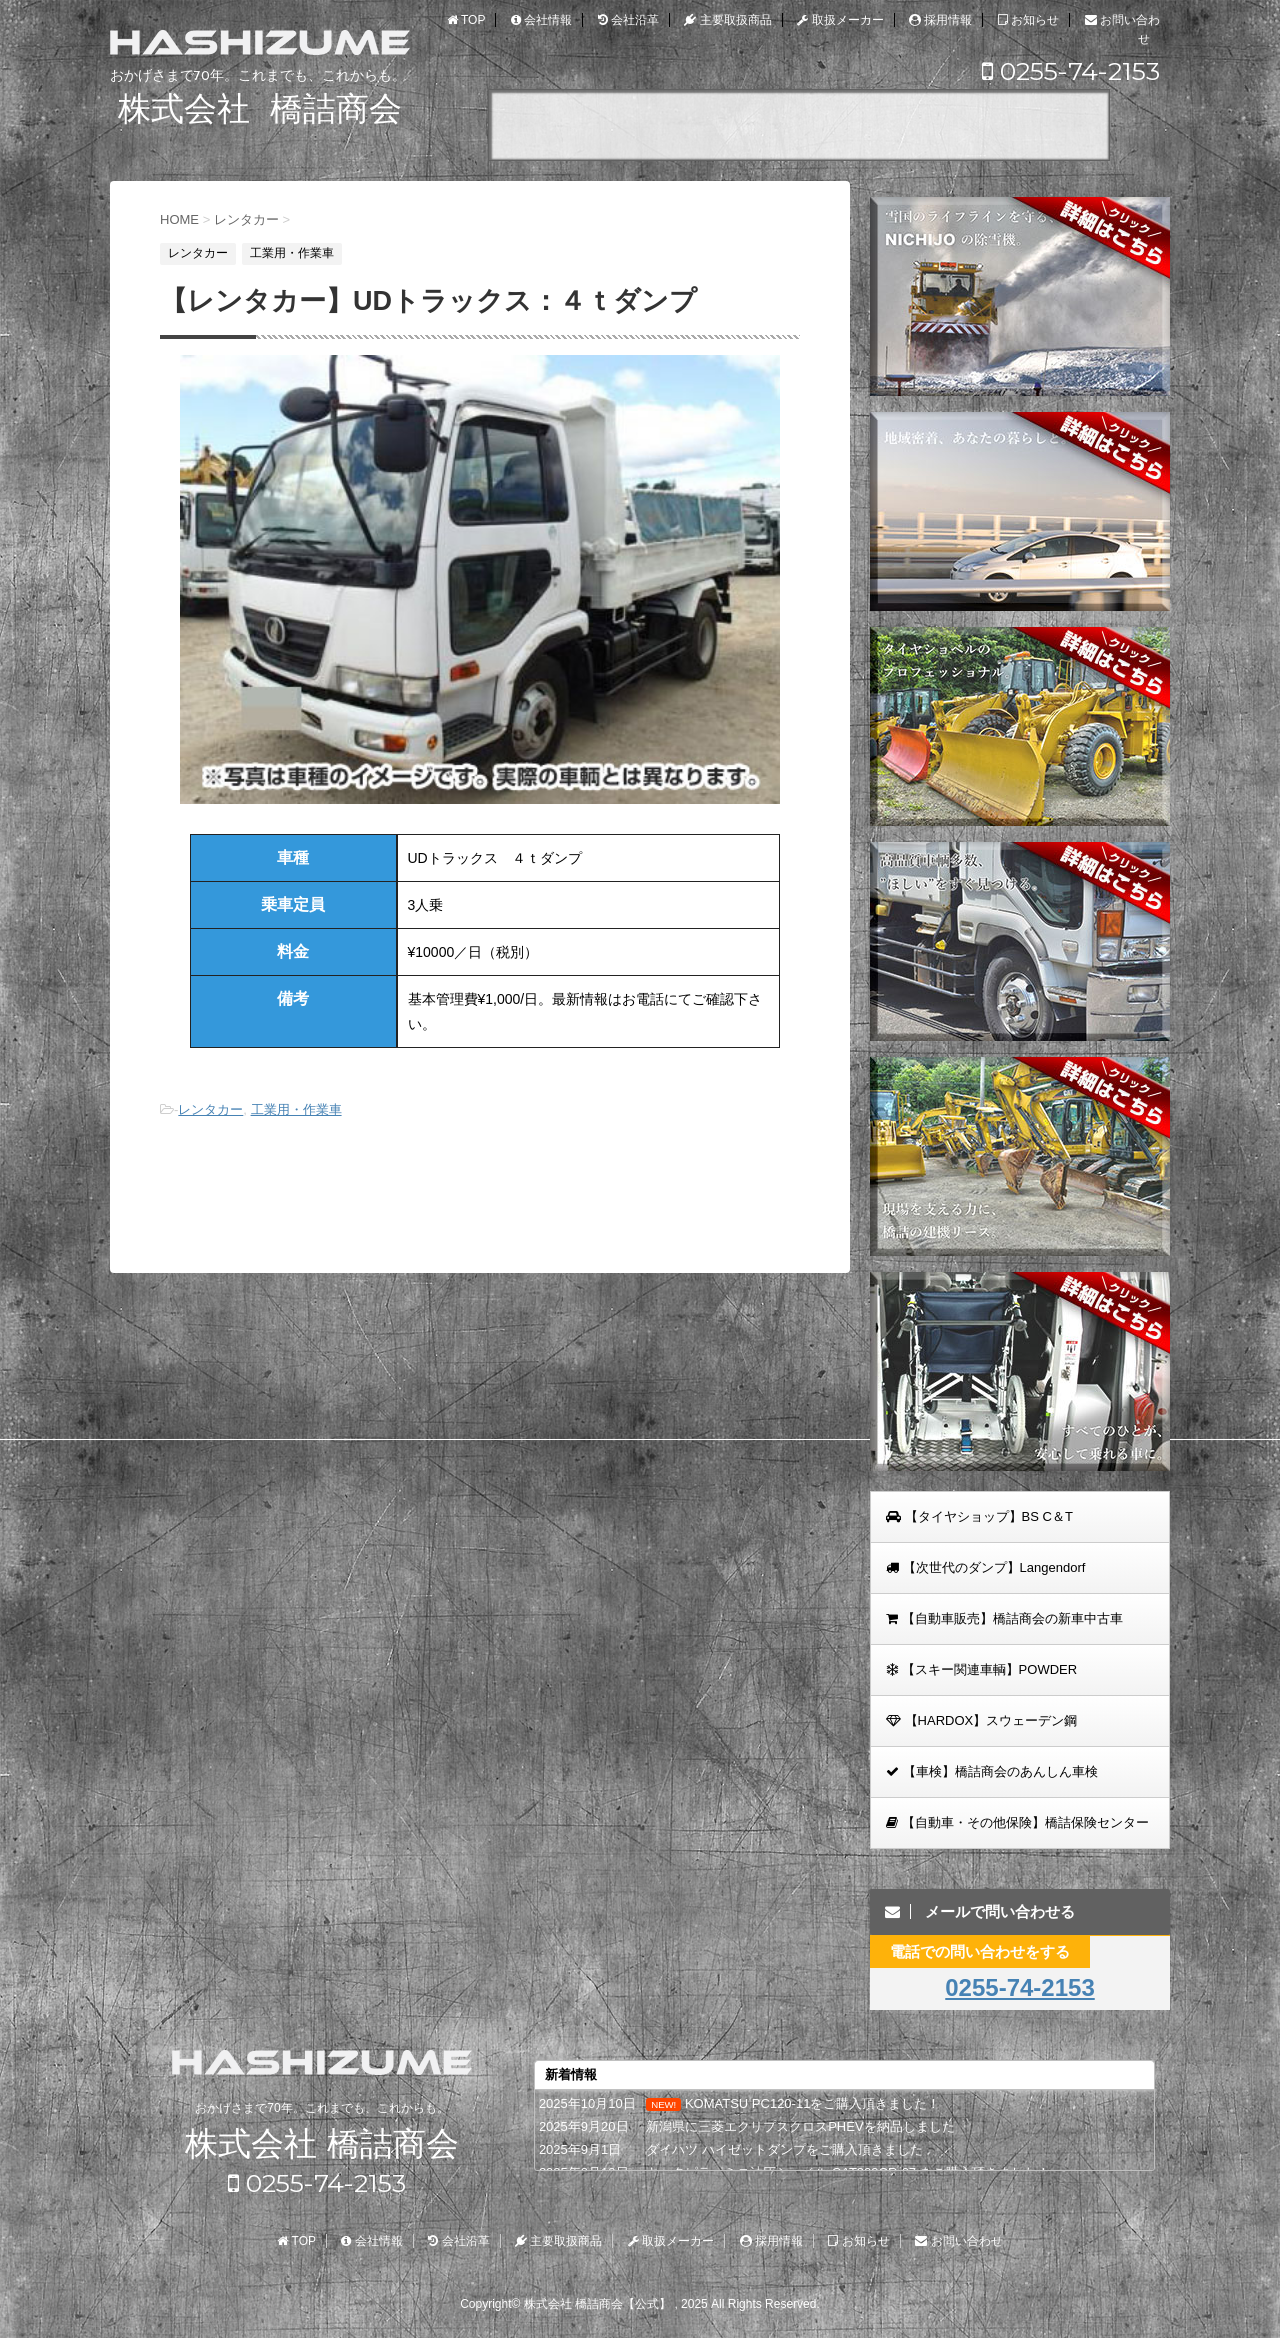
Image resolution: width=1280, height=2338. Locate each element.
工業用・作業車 (296, 1109)
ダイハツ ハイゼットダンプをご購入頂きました (784, 2149)
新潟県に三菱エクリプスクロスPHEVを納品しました (800, 2126)
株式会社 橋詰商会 (321, 2144)
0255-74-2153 (1071, 71)
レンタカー (210, 1109)
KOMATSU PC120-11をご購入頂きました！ (812, 2103)
